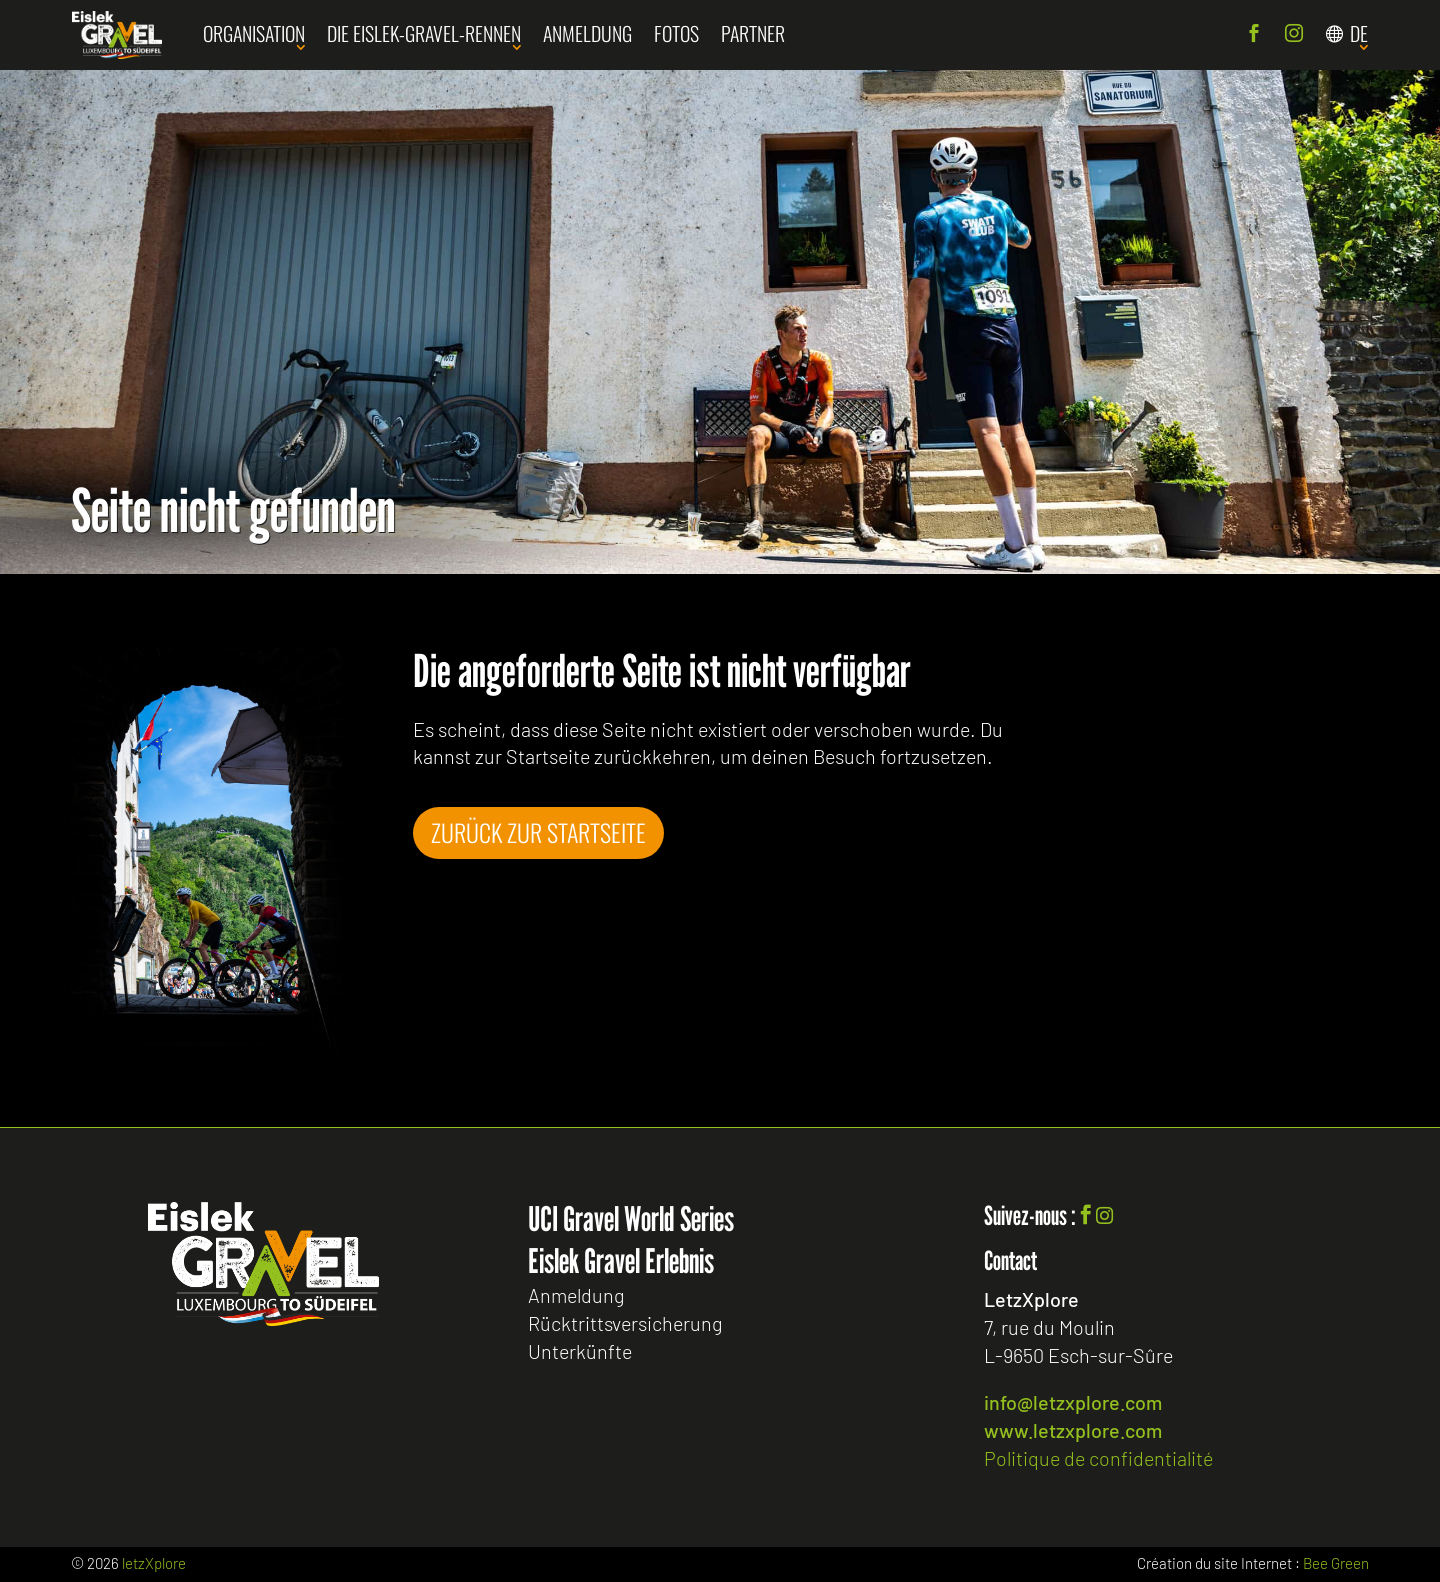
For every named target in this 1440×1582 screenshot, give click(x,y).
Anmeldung (587, 33)
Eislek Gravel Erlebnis (621, 1261)
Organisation (254, 33)
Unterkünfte (580, 1352)
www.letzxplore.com (1073, 1430)
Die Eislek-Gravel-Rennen (424, 33)
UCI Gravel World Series (631, 1219)
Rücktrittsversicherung (625, 1324)
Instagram (1294, 35)
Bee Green (1336, 1563)
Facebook (1254, 35)
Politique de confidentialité (1098, 1458)
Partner (753, 33)
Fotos (676, 33)
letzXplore (154, 1563)
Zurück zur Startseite (542, 832)
